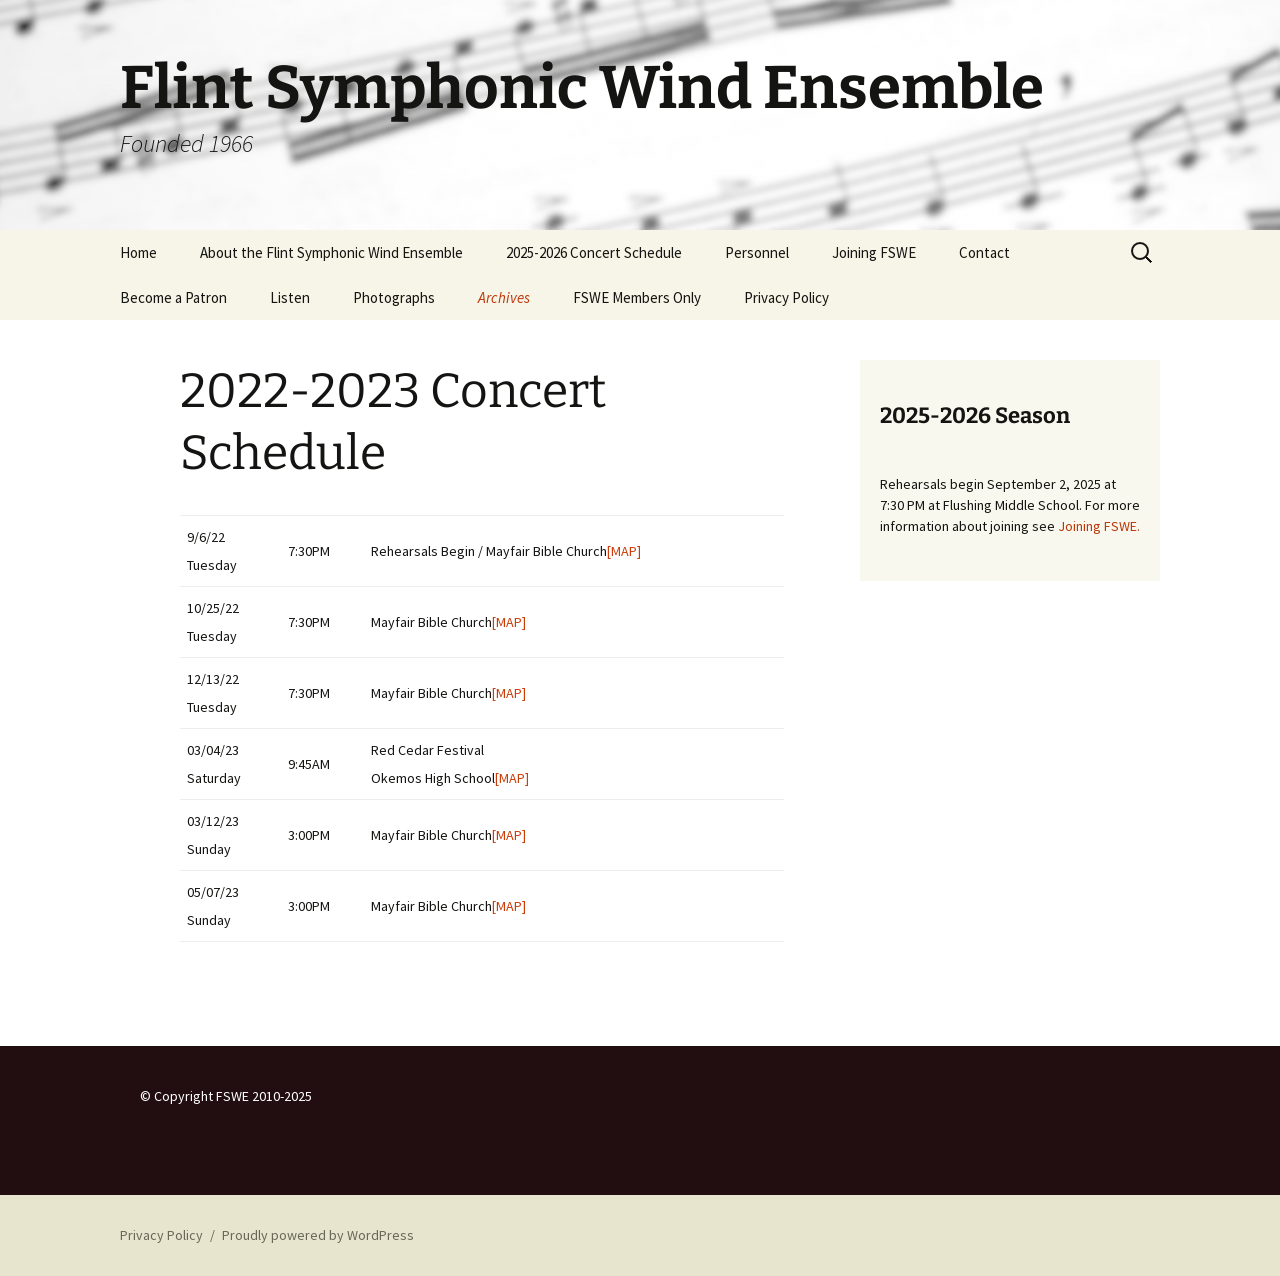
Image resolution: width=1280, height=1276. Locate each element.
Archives (504, 297)
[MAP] (624, 551)
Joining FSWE (874, 252)
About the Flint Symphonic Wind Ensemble (331, 252)
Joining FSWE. (1099, 526)
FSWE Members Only (637, 297)
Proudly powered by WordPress (318, 1235)
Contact (984, 252)
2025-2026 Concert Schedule (594, 252)
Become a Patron (173, 297)
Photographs (394, 297)
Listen (290, 297)
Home (138, 252)
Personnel (757, 252)
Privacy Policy (786, 297)
